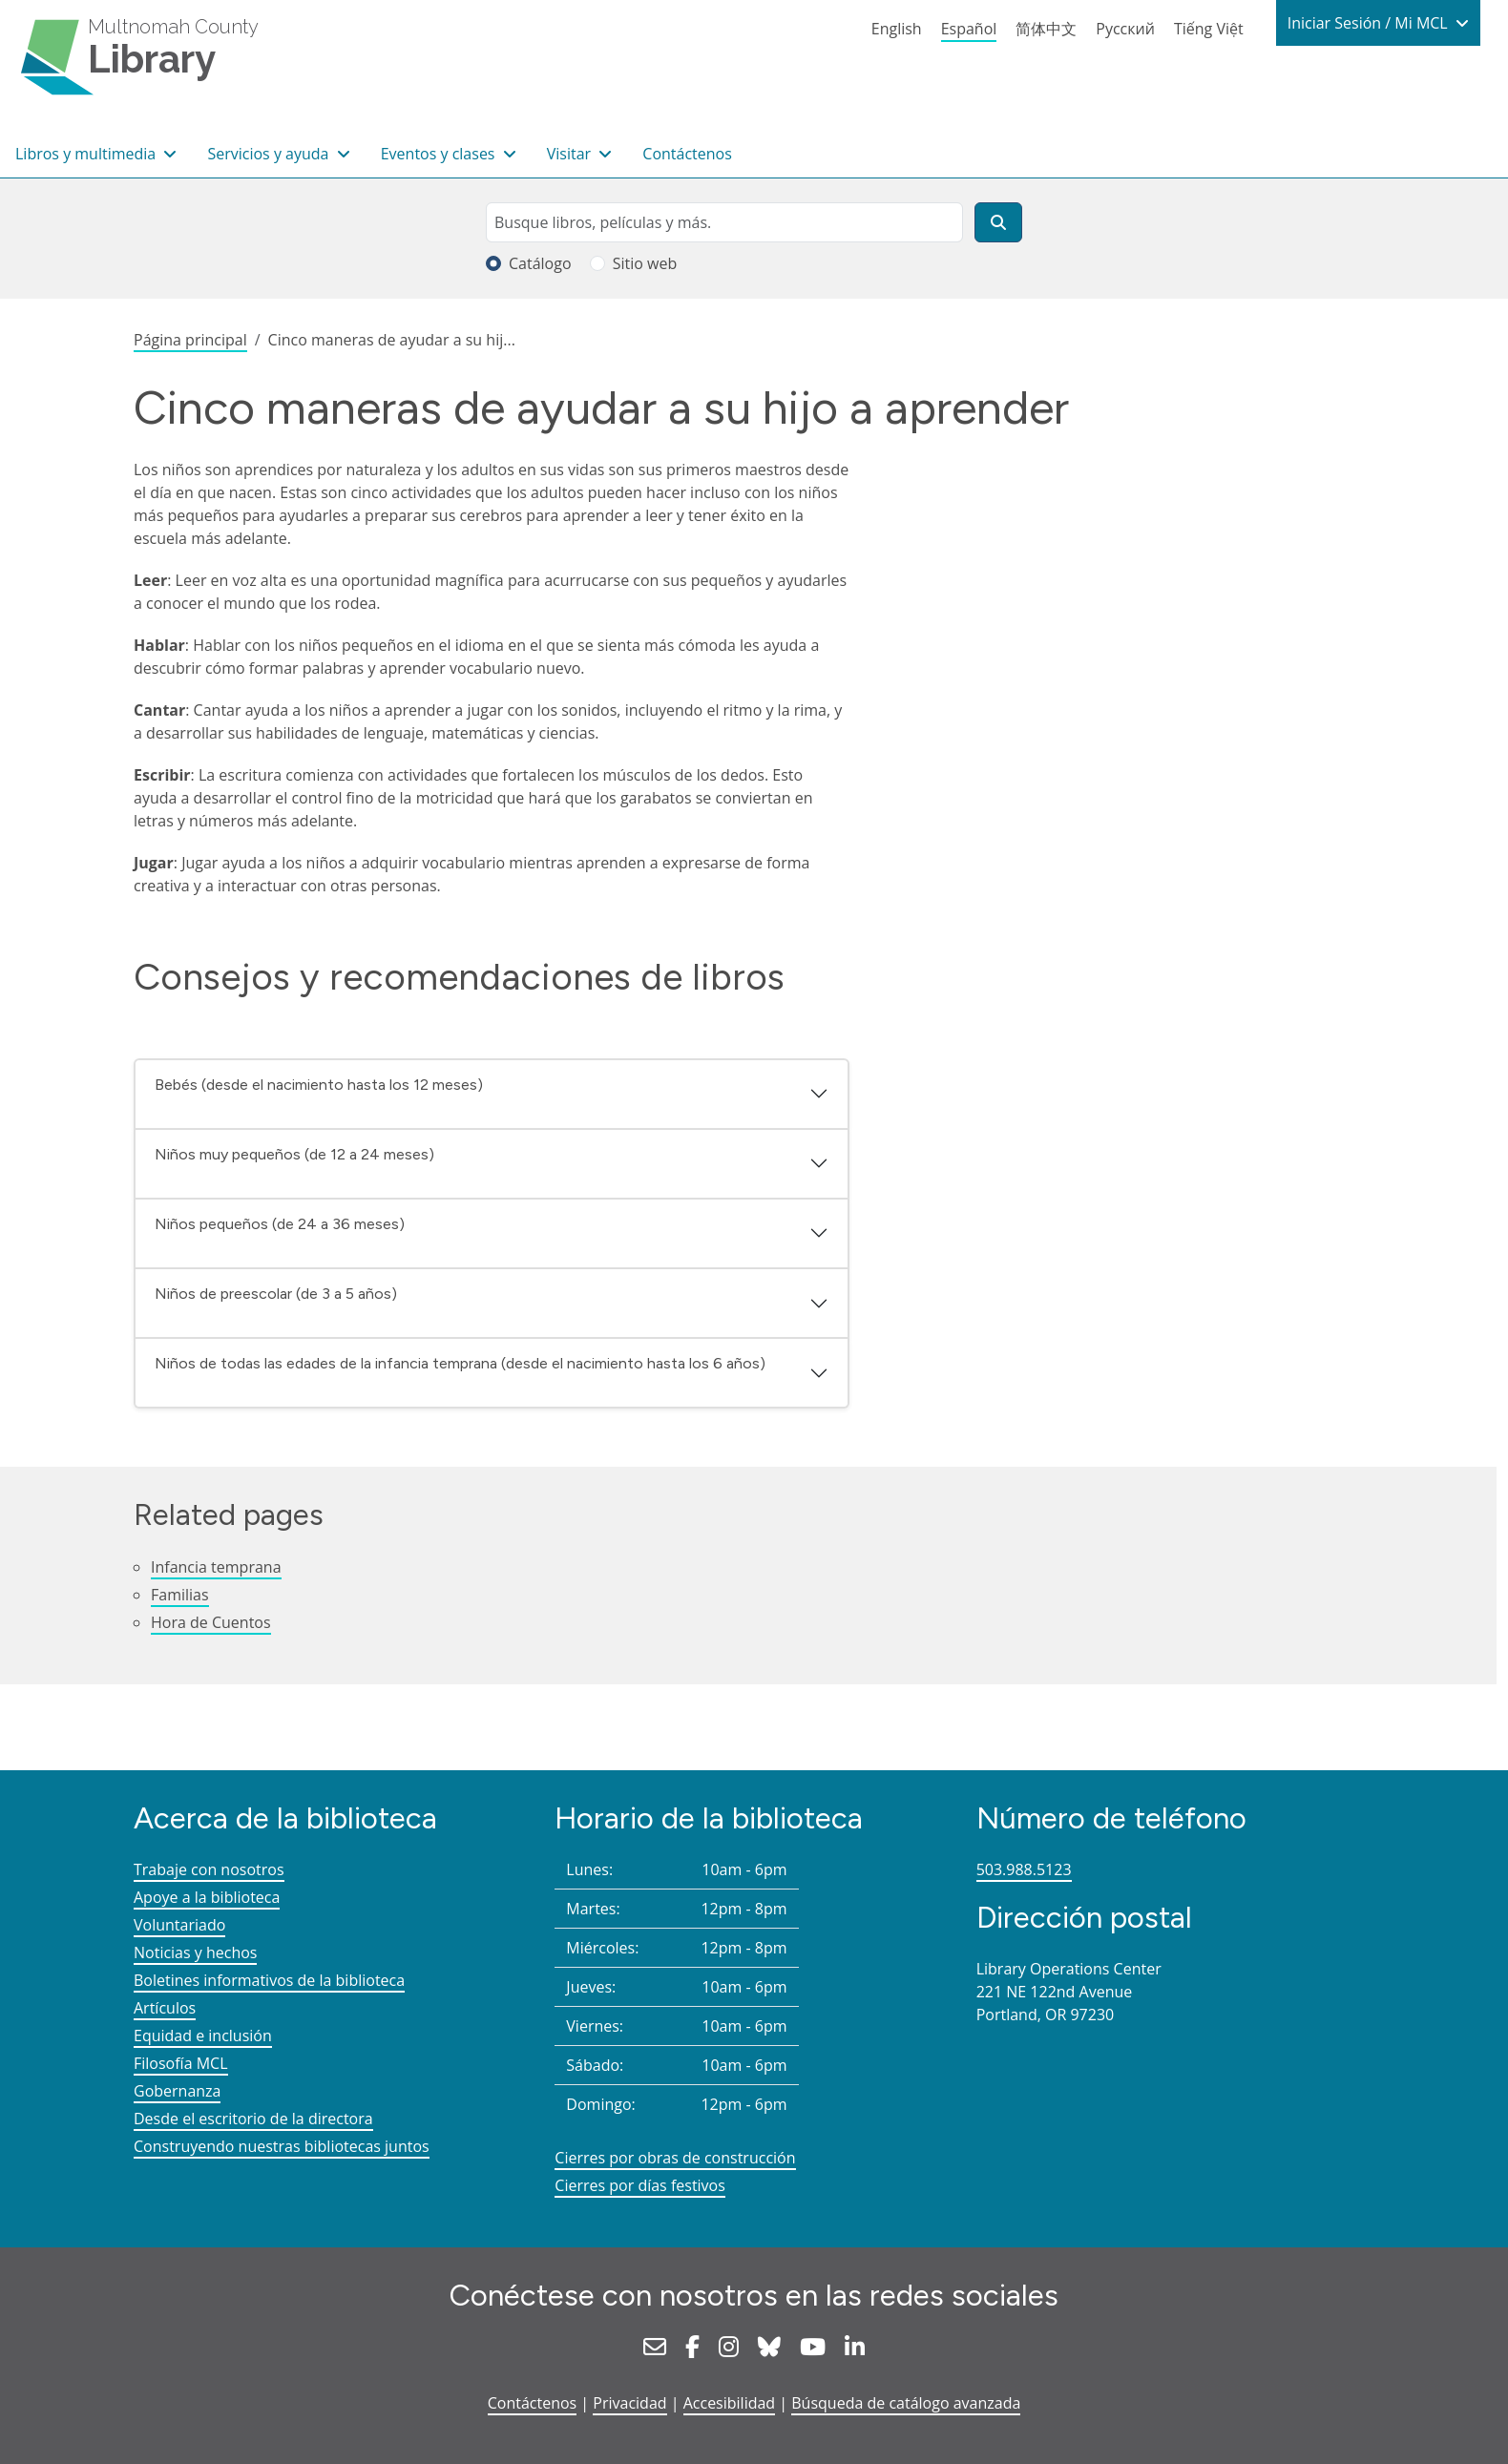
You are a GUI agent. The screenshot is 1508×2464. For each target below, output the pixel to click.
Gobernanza (177, 2090)
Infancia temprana (216, 1566)
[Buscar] (998, 222)
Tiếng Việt (1209, 28)
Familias (180, 1594)
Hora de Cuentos (211, 1622)
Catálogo (540, 263)
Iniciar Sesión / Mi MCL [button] (1370, 22)
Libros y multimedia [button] (87, 153)
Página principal (190, 339)
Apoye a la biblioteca (207, 1897)
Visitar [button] (571, 153)
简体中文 (1046, 28)
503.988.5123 (1024, 1869)
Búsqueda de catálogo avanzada (905, 2402)
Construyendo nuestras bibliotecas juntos (281, 2146)
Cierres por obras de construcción (675, 2157)
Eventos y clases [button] (440, 153)
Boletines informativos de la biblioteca (269, 1980)
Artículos (165, 2007)
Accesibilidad (729, 2402)
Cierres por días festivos (640, 2185)
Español (969, 28)
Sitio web (645, 263)
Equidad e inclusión (203, 2035)
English (896, 28)
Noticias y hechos (195, 1952)
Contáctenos (687, 153)
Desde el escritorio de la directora (253, 2118)
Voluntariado (179, 1924)
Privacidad (629, 2402)
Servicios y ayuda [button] (269, 153)
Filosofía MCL (181, 2063)
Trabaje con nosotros (209, 1869)
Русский (1125, 28)
